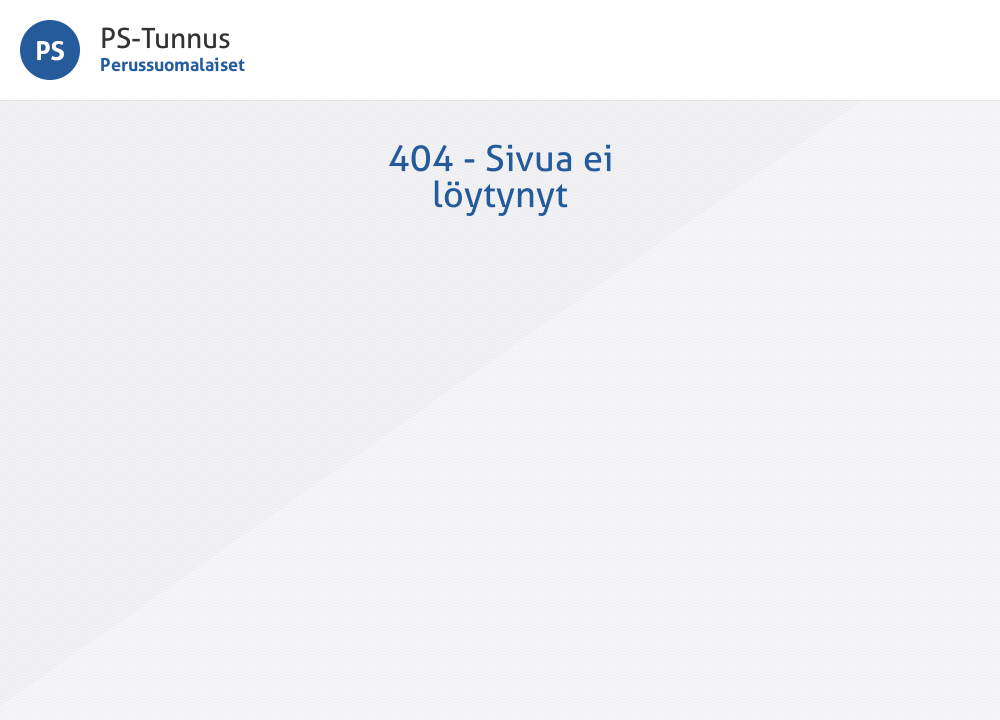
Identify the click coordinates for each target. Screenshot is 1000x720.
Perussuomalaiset (172, 64)
